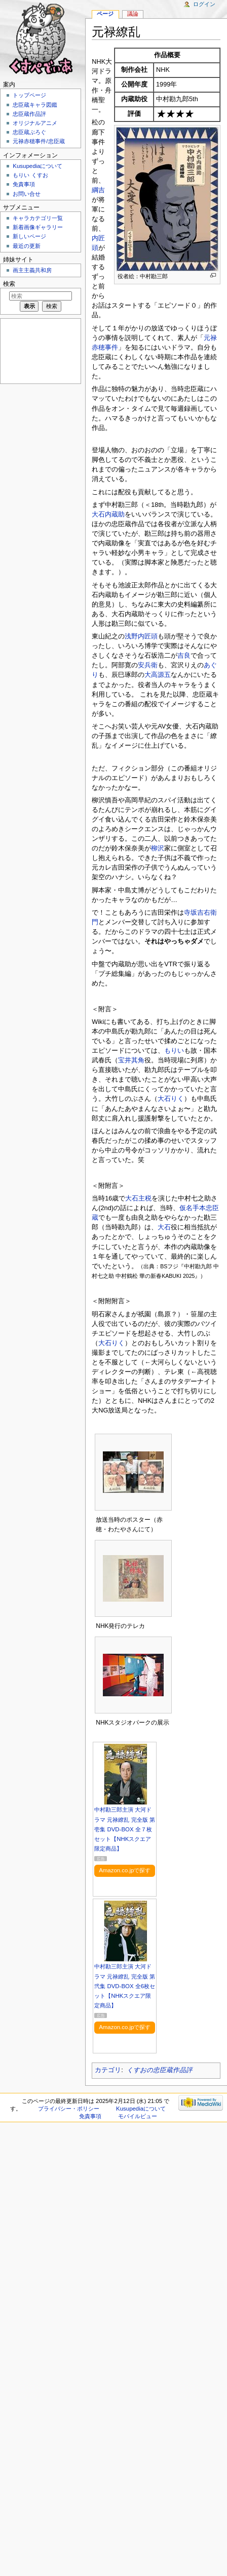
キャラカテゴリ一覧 (38, 218)
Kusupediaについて (37, 166)
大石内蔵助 (108, 514)
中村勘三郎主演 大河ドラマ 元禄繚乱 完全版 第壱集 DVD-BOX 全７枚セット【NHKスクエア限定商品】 (124, 1829)
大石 (164, 1227)
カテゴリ (108, 2070)
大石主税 (138, 1198)
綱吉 (98, 190)
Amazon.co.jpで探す (124, 1870)
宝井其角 (131, 1060)
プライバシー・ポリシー (68, 2109)
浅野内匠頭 (141, 636)
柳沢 (157, 848)
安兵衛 (148, 665)
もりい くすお (30, 175)
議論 (132, 14)
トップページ (29, 95)
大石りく (171, 1098)
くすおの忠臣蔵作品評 (160, 2070)
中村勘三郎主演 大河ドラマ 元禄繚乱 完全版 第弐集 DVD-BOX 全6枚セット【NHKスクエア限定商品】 (124, 1985)
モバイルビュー (137, 2116)
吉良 (184, 655)
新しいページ (29, 236)
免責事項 (24, 184)
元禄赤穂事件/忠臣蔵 (38, 141)
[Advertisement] (39, 350)
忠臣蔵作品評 (29, 114)
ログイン (204, 4)
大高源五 (157, 674)
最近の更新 (27, 246)
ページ (105, 14)
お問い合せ (27, 194)
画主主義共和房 (32, 270)
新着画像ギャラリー (38, 227)
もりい (174, 1050)
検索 (9, 284)
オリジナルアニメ (35, 123)
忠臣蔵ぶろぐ (29, 132)
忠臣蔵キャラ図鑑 (35, 105)
